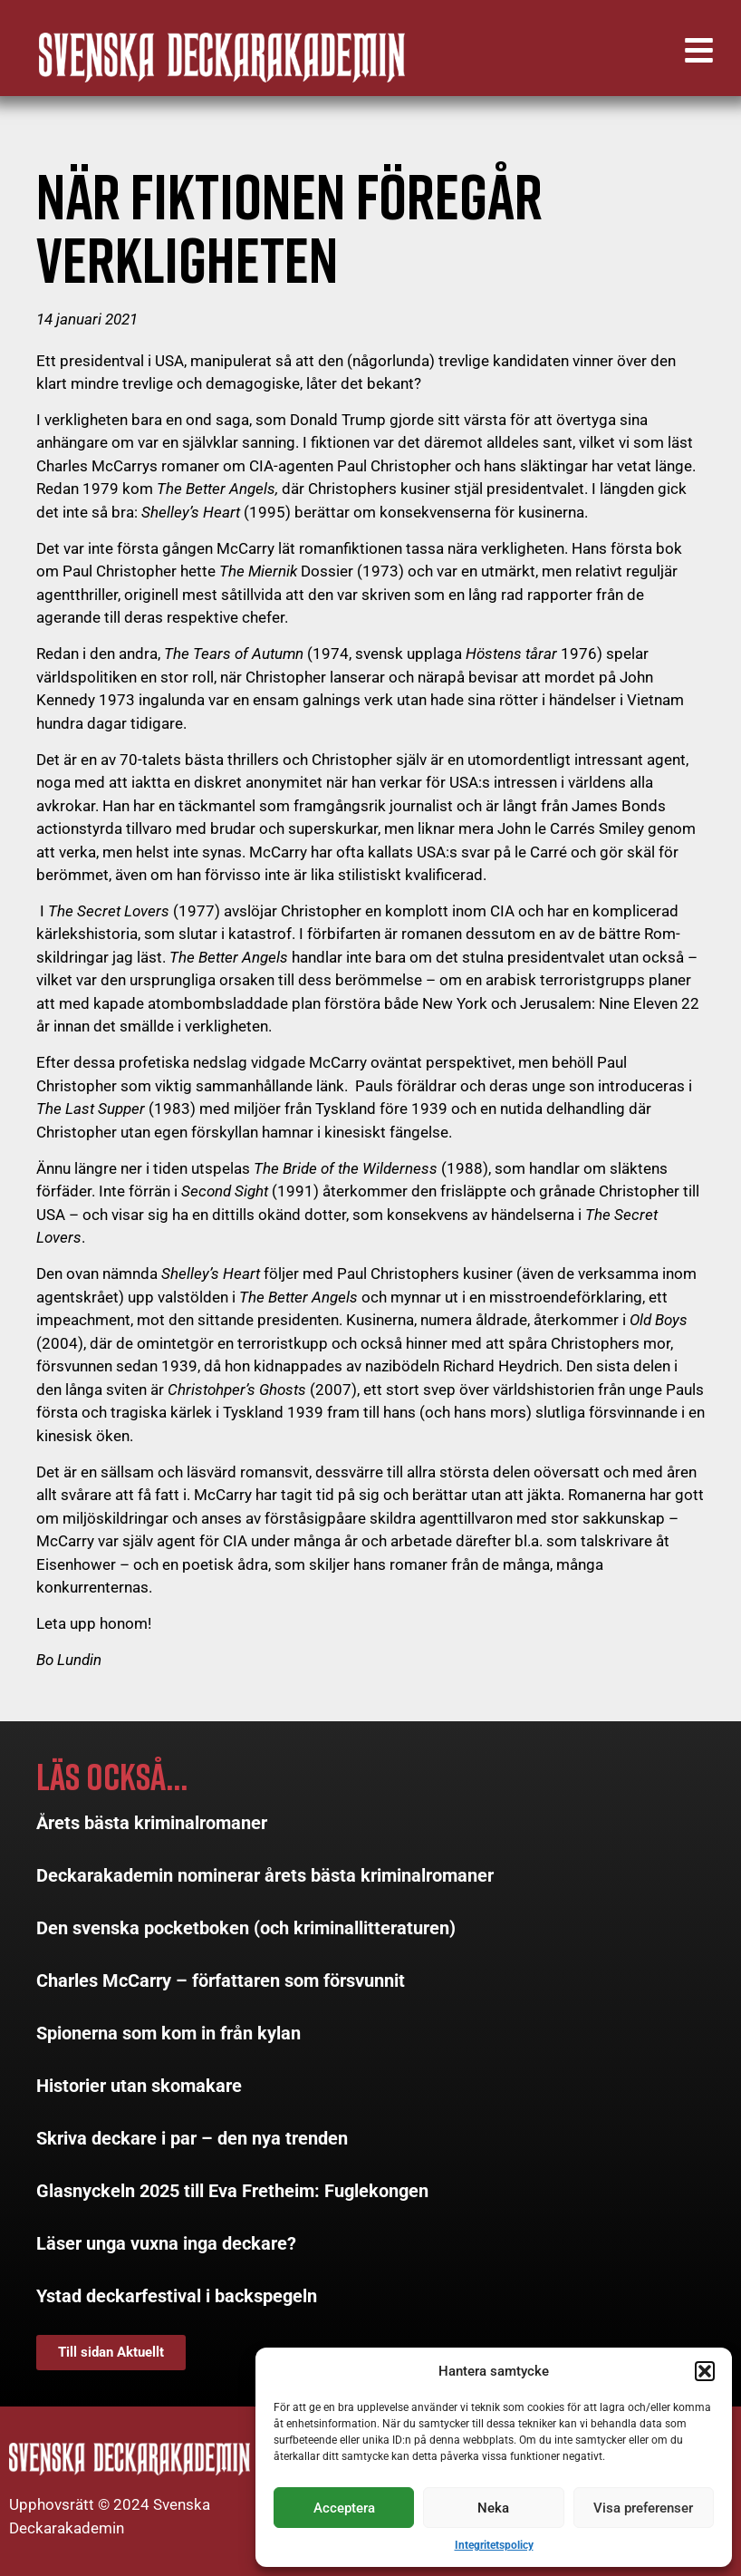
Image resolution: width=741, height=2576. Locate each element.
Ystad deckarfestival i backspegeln (176, 2296)
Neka (493, 2508)
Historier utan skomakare (139, 2086)
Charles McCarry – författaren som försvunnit (220, 1980)
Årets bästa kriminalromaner (151, 1823)
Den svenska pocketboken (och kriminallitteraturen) (246, 1928)
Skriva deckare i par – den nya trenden (192, 2138)
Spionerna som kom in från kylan (168, 2033)
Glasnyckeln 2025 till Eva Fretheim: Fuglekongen (232, 2191)
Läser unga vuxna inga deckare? (166, 2243)
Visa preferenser (643, 2508)
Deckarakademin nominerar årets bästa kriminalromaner (265, 1875)
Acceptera (344, 2508)
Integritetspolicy (494, 2545)
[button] (705, 2371)
